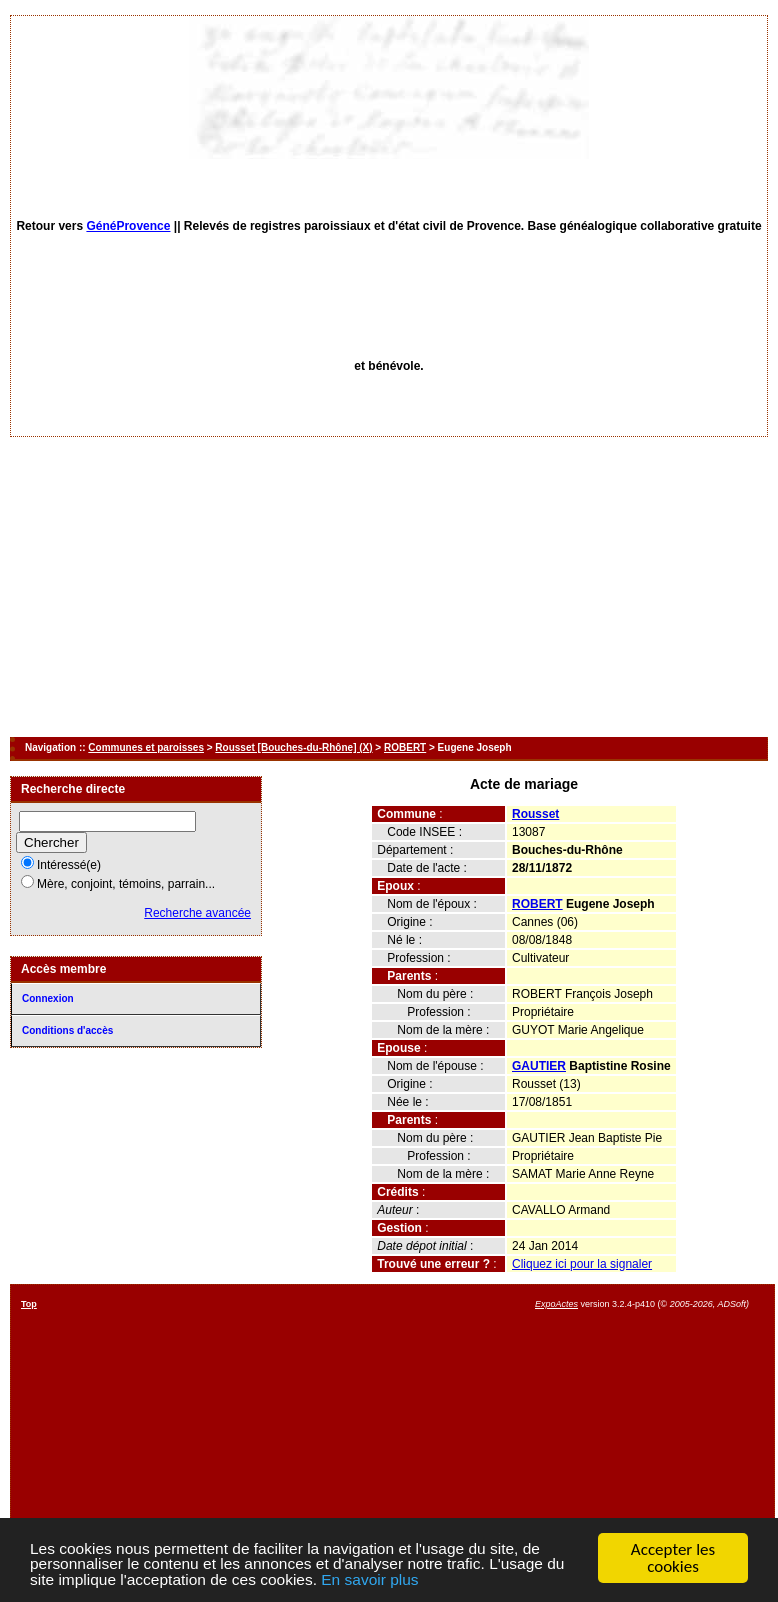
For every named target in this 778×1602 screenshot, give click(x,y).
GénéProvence (128, 226)
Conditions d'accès (67, 1030)
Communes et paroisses (146, 747)
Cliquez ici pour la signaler (582, 1264)
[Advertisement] (389, 587)
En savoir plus (490, 1580)
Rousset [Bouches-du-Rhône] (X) (293, 747)
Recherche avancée (197, 913)
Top (29, 1304)
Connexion (48, 998)
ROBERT (405, 747)
